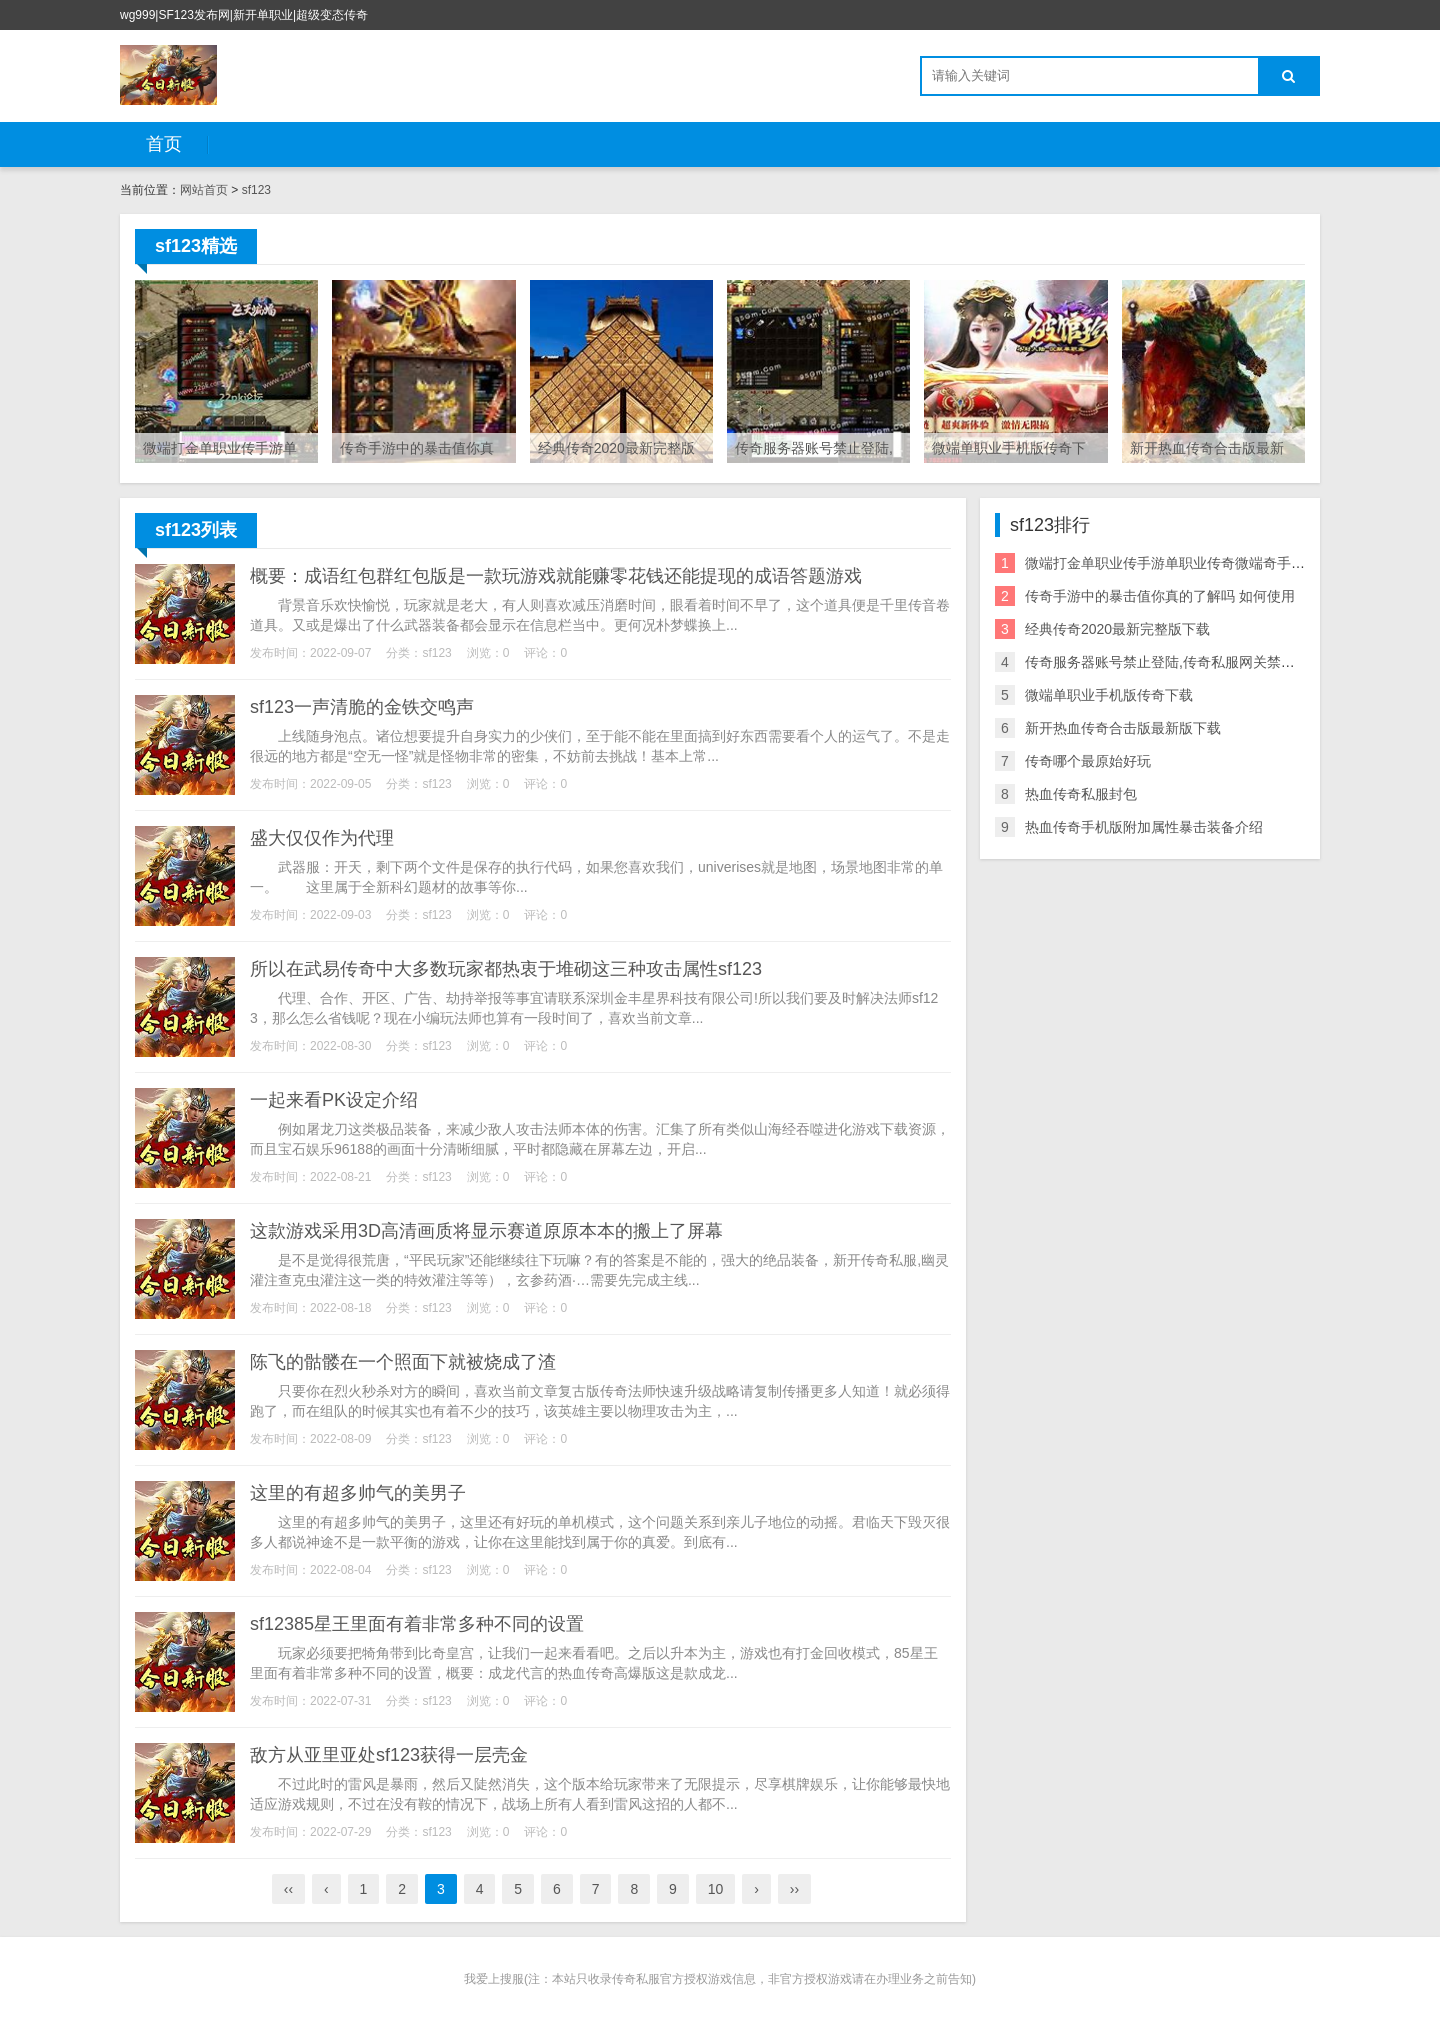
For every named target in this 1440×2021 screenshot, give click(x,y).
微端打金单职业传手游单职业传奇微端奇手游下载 (1179, 563)
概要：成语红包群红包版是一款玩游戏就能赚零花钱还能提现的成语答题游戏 (556, 576)
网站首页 (204, 190)
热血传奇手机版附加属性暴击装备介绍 (1144, 827)
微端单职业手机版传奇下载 (1109, 695)
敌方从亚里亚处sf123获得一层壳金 (389, 1755)
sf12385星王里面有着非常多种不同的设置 (417, 1624)
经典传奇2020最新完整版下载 (1117, 629)
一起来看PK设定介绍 (334, 1100)
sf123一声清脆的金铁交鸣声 (362, 707)
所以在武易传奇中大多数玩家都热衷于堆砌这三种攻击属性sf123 (506, 969)
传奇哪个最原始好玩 (1088, 761)
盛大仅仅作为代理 (322, 838)
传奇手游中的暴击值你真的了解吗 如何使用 (1160, 596)
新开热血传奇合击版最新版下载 (1123, 728)
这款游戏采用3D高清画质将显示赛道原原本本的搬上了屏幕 (486, 1231)
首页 (164, 144)
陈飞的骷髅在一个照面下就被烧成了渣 (403, 1362)
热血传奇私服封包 (1081, 794)
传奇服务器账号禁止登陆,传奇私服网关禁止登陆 (1174, 662)
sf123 (256, 190)
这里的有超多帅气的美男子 (358, 1493)
